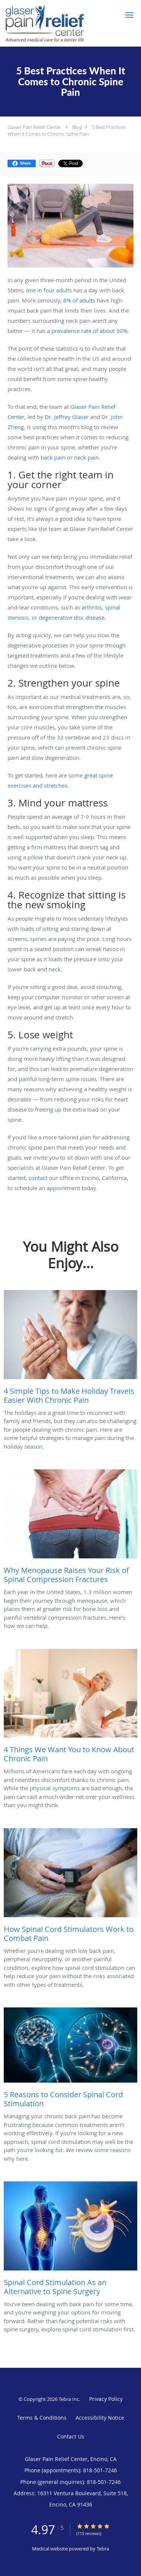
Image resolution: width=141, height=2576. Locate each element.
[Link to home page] (58, 23)
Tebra (103, 2548)
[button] (129, 15)
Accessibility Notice (100, 2417)
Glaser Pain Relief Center (34, 127)
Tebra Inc (69, 2399)
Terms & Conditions (42, 2417)
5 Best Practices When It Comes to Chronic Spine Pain (67, 130)
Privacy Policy (106, 2398)
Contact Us (70, 2436)
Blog (77, 127)
